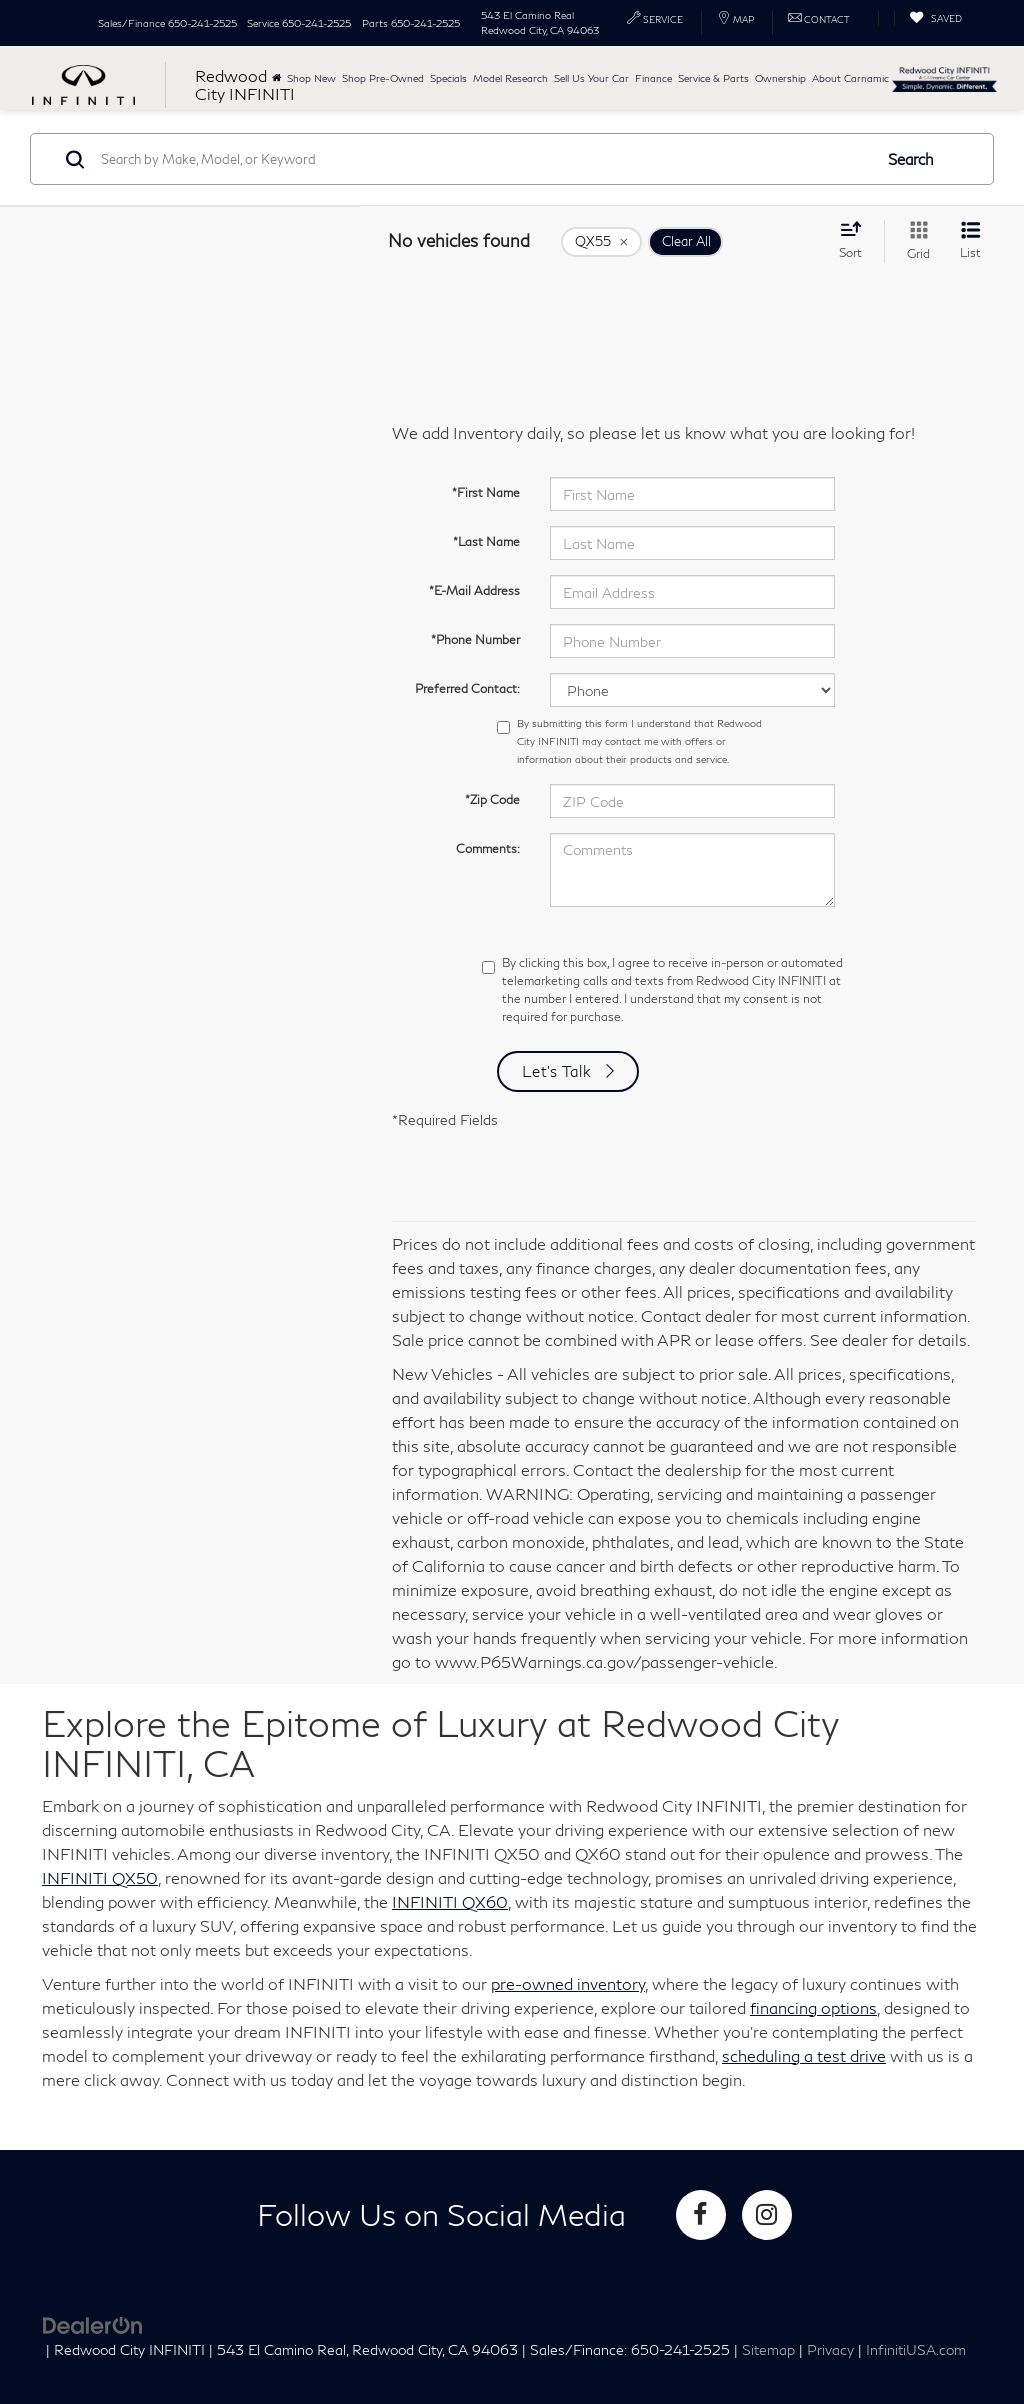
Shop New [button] (311, 78)
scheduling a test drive (804, 2055)
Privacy (830, 2350)
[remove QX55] (601, 242)
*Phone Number (475, 639)
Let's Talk (557, 1071)
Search (911, 159)
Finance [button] (653, 78)
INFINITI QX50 (100, 1877)
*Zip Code (492, 799)
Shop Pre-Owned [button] (383, 78)
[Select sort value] (856, 240)
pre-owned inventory (568, 1983)
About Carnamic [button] (850, 78)
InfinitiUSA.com (916, 2350)
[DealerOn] (93, 2323)
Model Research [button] (510, 78)
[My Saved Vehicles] (935, 18)
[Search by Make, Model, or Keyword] (483, 159)
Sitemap (768, 2350)
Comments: (488, 848)
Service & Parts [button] (713, 78)
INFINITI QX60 (450, 1901)
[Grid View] (914, 241)
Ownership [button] (780, 78)
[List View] (970, 241)
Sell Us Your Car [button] (591, 78)
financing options (813, 2007)
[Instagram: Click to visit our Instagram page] (767, 2215)
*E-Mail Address (474, 590)
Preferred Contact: (467, 688)
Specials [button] (448, 78)
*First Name (486, 492)
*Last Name (486, 541)
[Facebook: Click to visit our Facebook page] (701, 2215)
